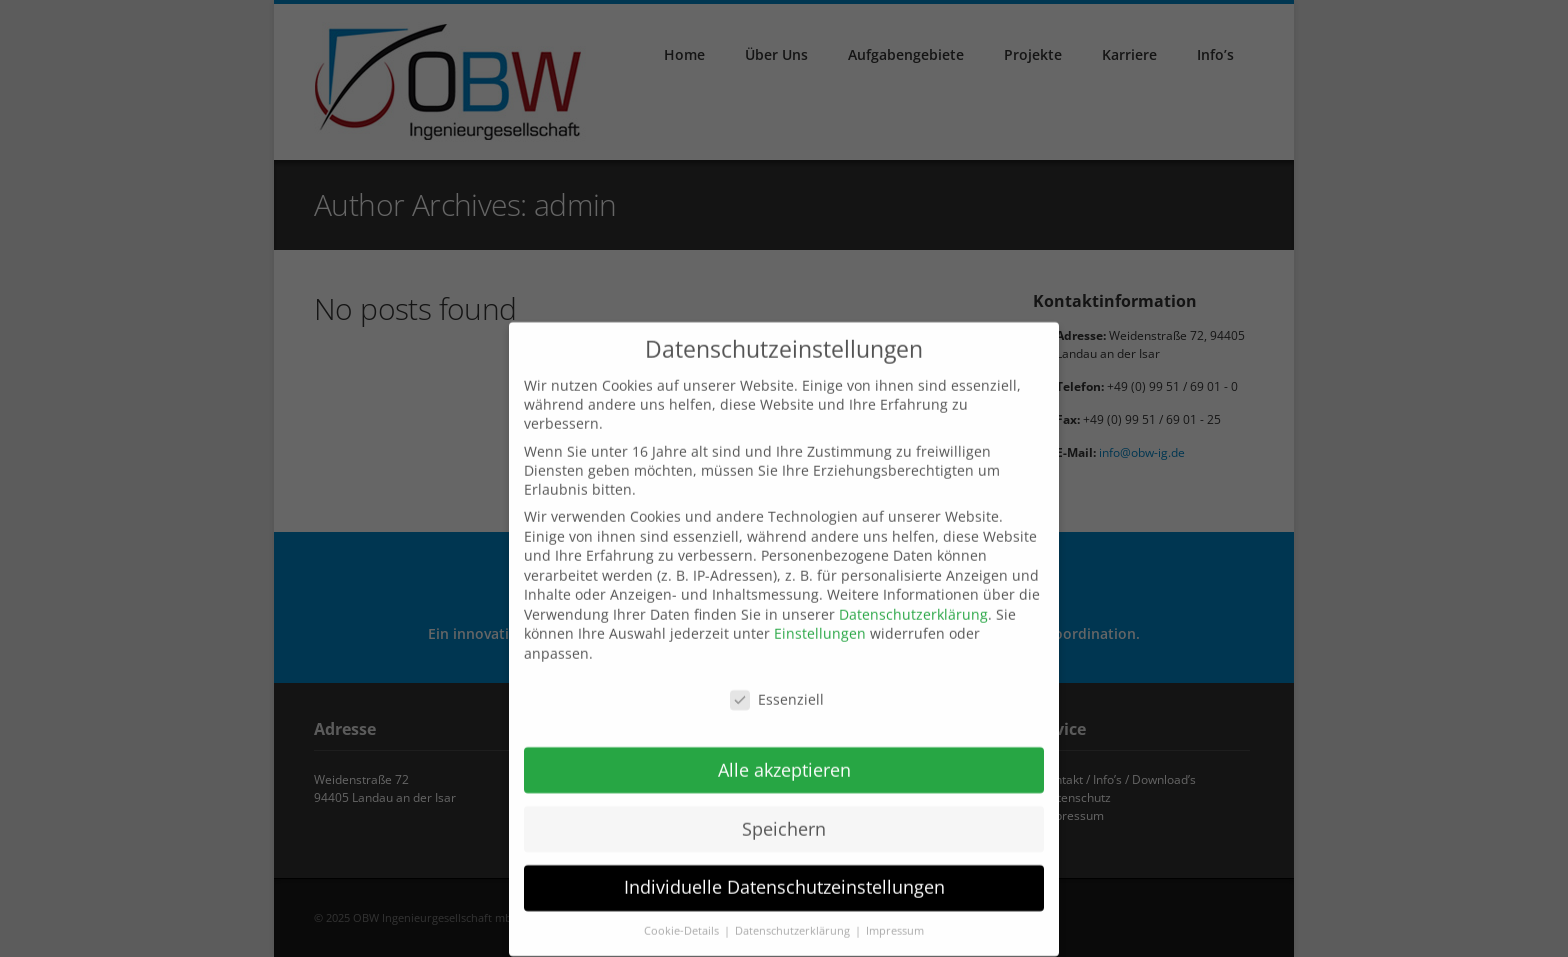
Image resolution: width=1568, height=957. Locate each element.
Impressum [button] (895, 922)
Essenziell (777, 689)
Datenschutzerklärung (913, 604)
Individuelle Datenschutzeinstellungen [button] (784, 878)
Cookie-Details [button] (683, 922)
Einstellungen (820, 624)
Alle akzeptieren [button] (784, 760)
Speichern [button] (784, 819)
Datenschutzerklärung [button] (794, 922)
